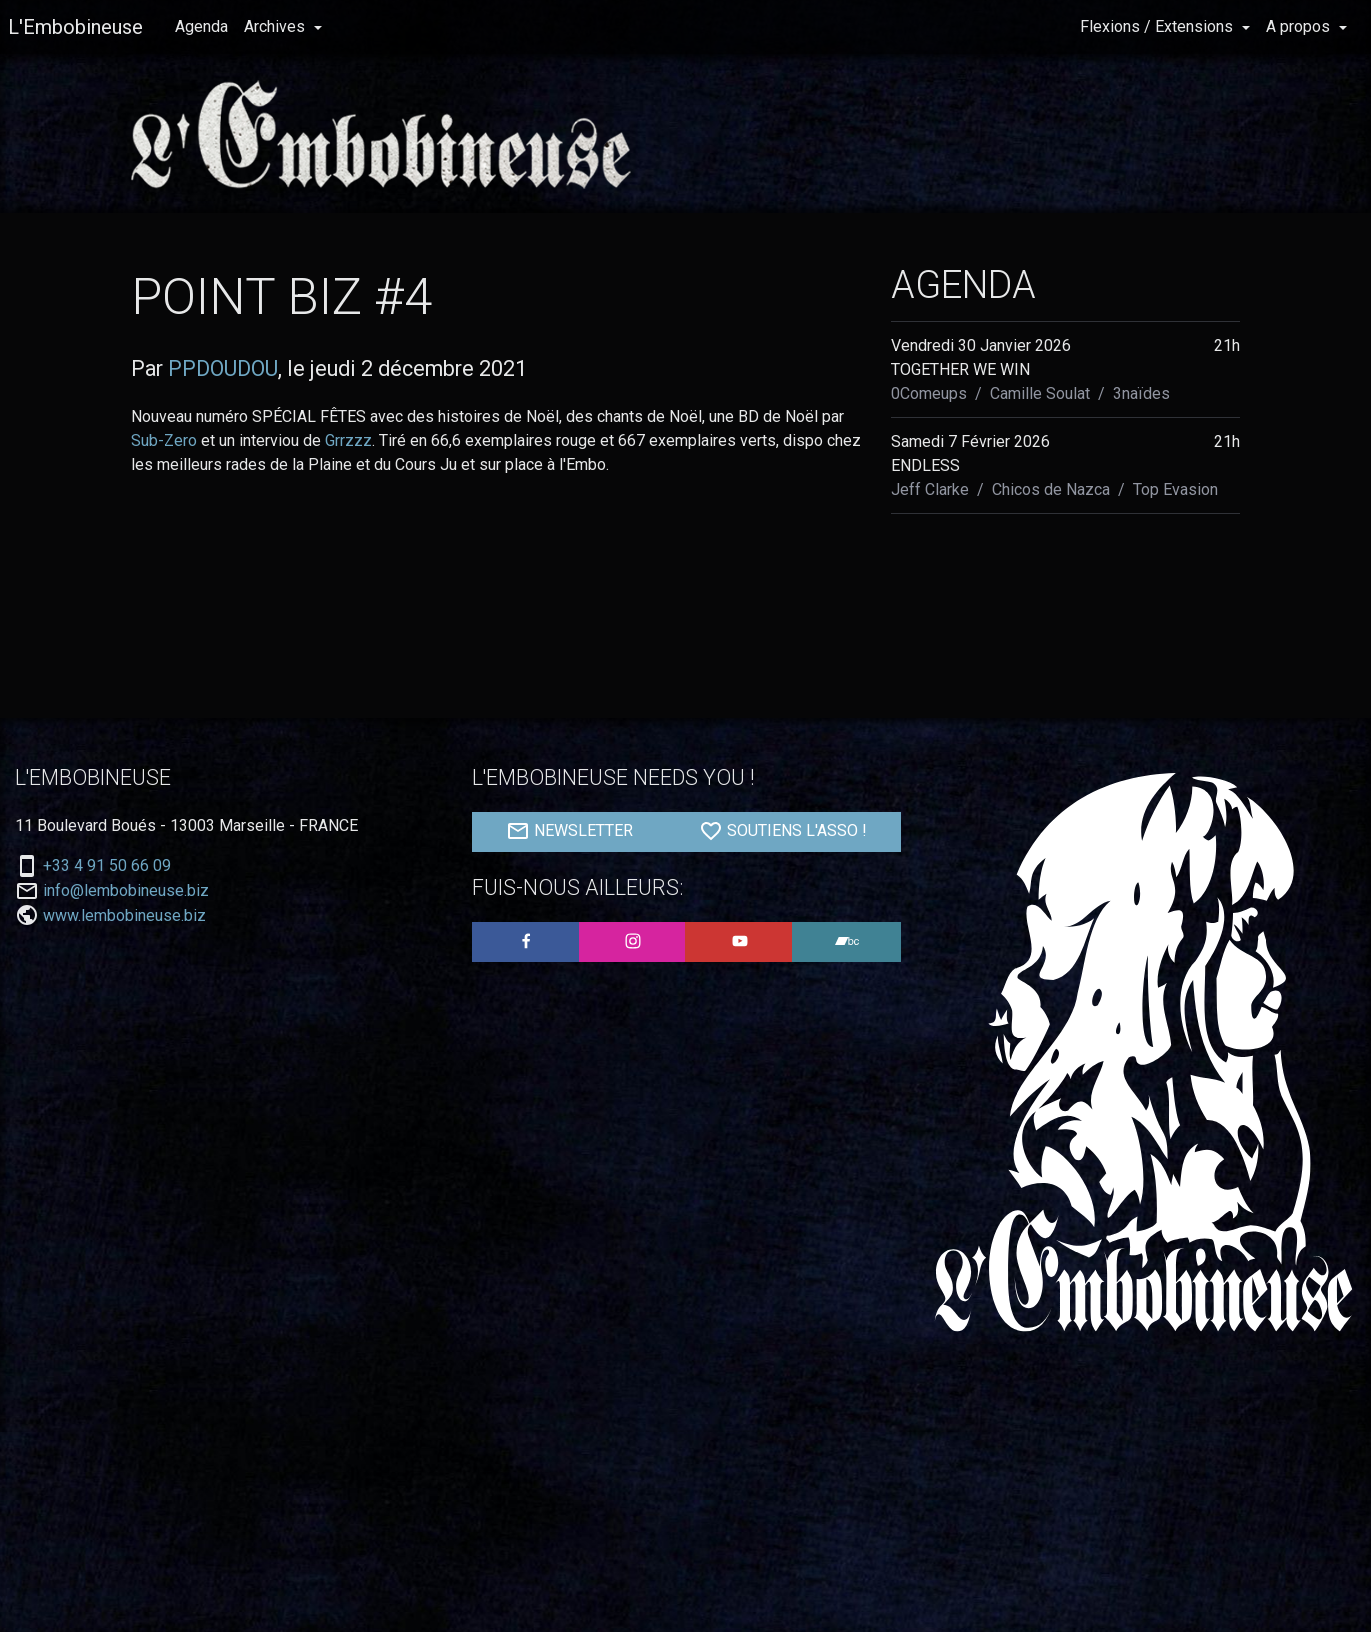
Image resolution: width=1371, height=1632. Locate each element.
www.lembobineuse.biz (124, 915)
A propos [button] (1300, 26)
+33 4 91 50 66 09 (107, 866)
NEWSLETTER (569, 831)
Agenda (201, 26)
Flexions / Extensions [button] (1158, 26)
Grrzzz (348, 440)
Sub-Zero (164, 440)
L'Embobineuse (75, 27)
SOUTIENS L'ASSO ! (783, 831)
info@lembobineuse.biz (126, 891)
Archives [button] (276, 26)
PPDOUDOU (223, 368)
